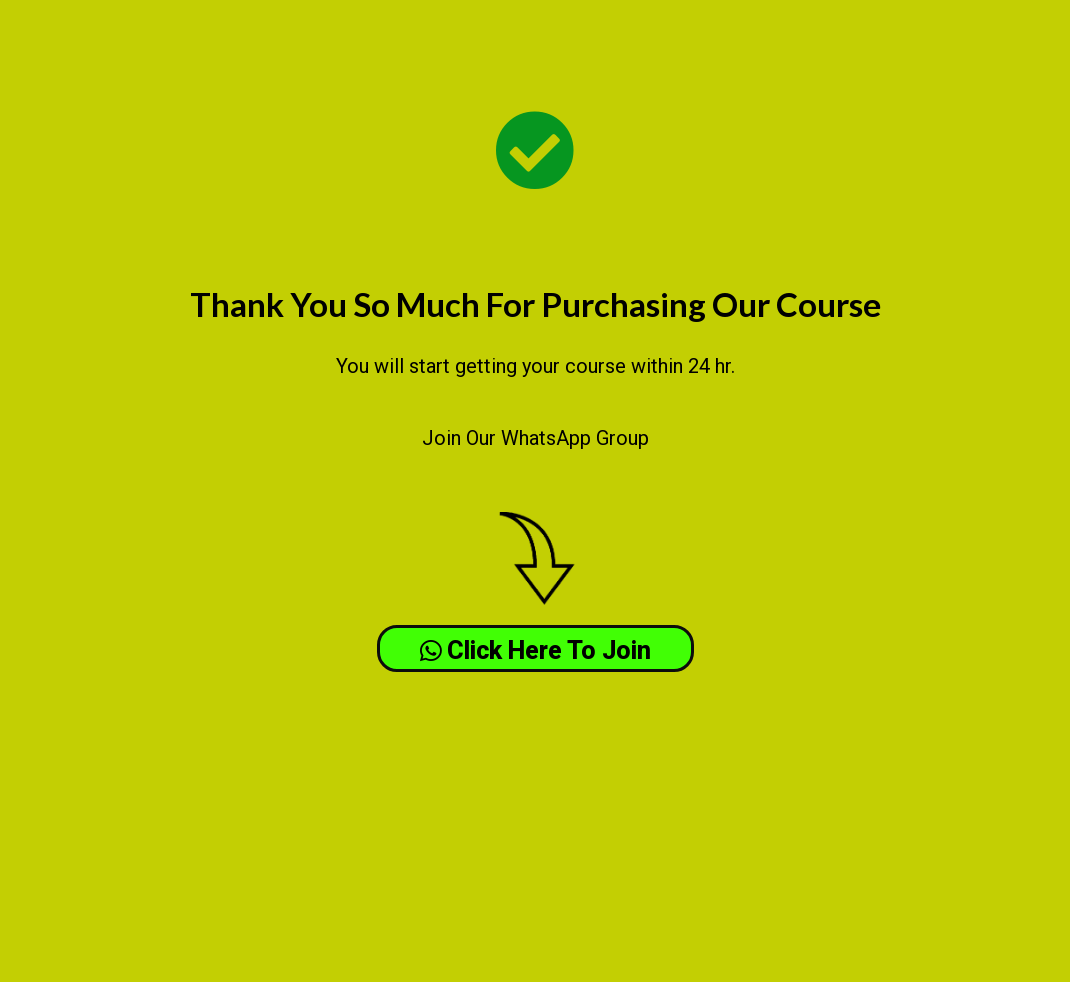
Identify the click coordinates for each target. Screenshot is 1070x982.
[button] (535, 648)
